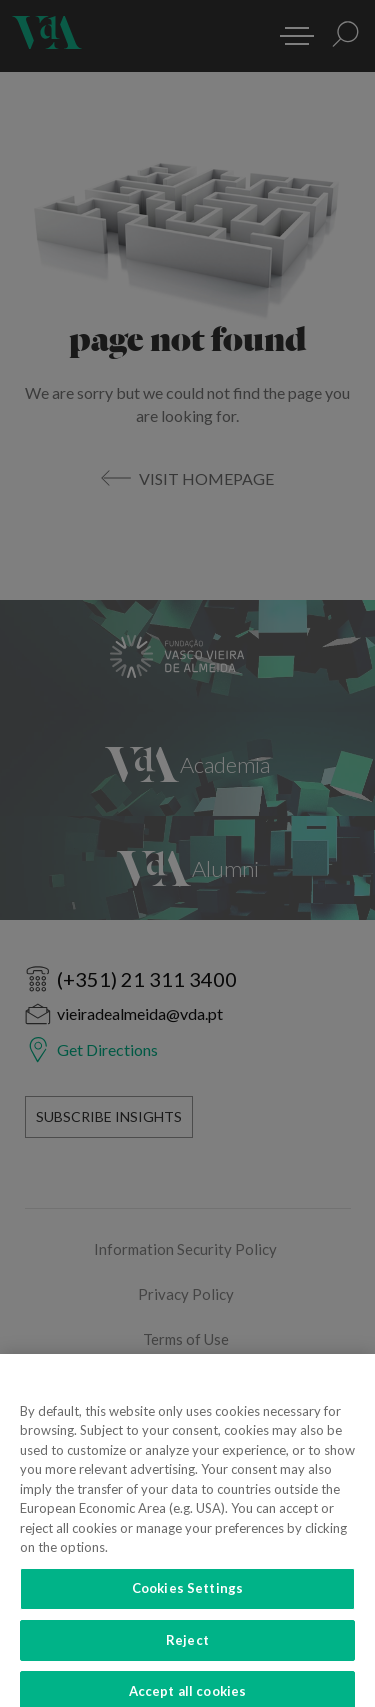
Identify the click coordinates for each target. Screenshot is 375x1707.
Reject (187, 1650)
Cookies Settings (187, 1598)
